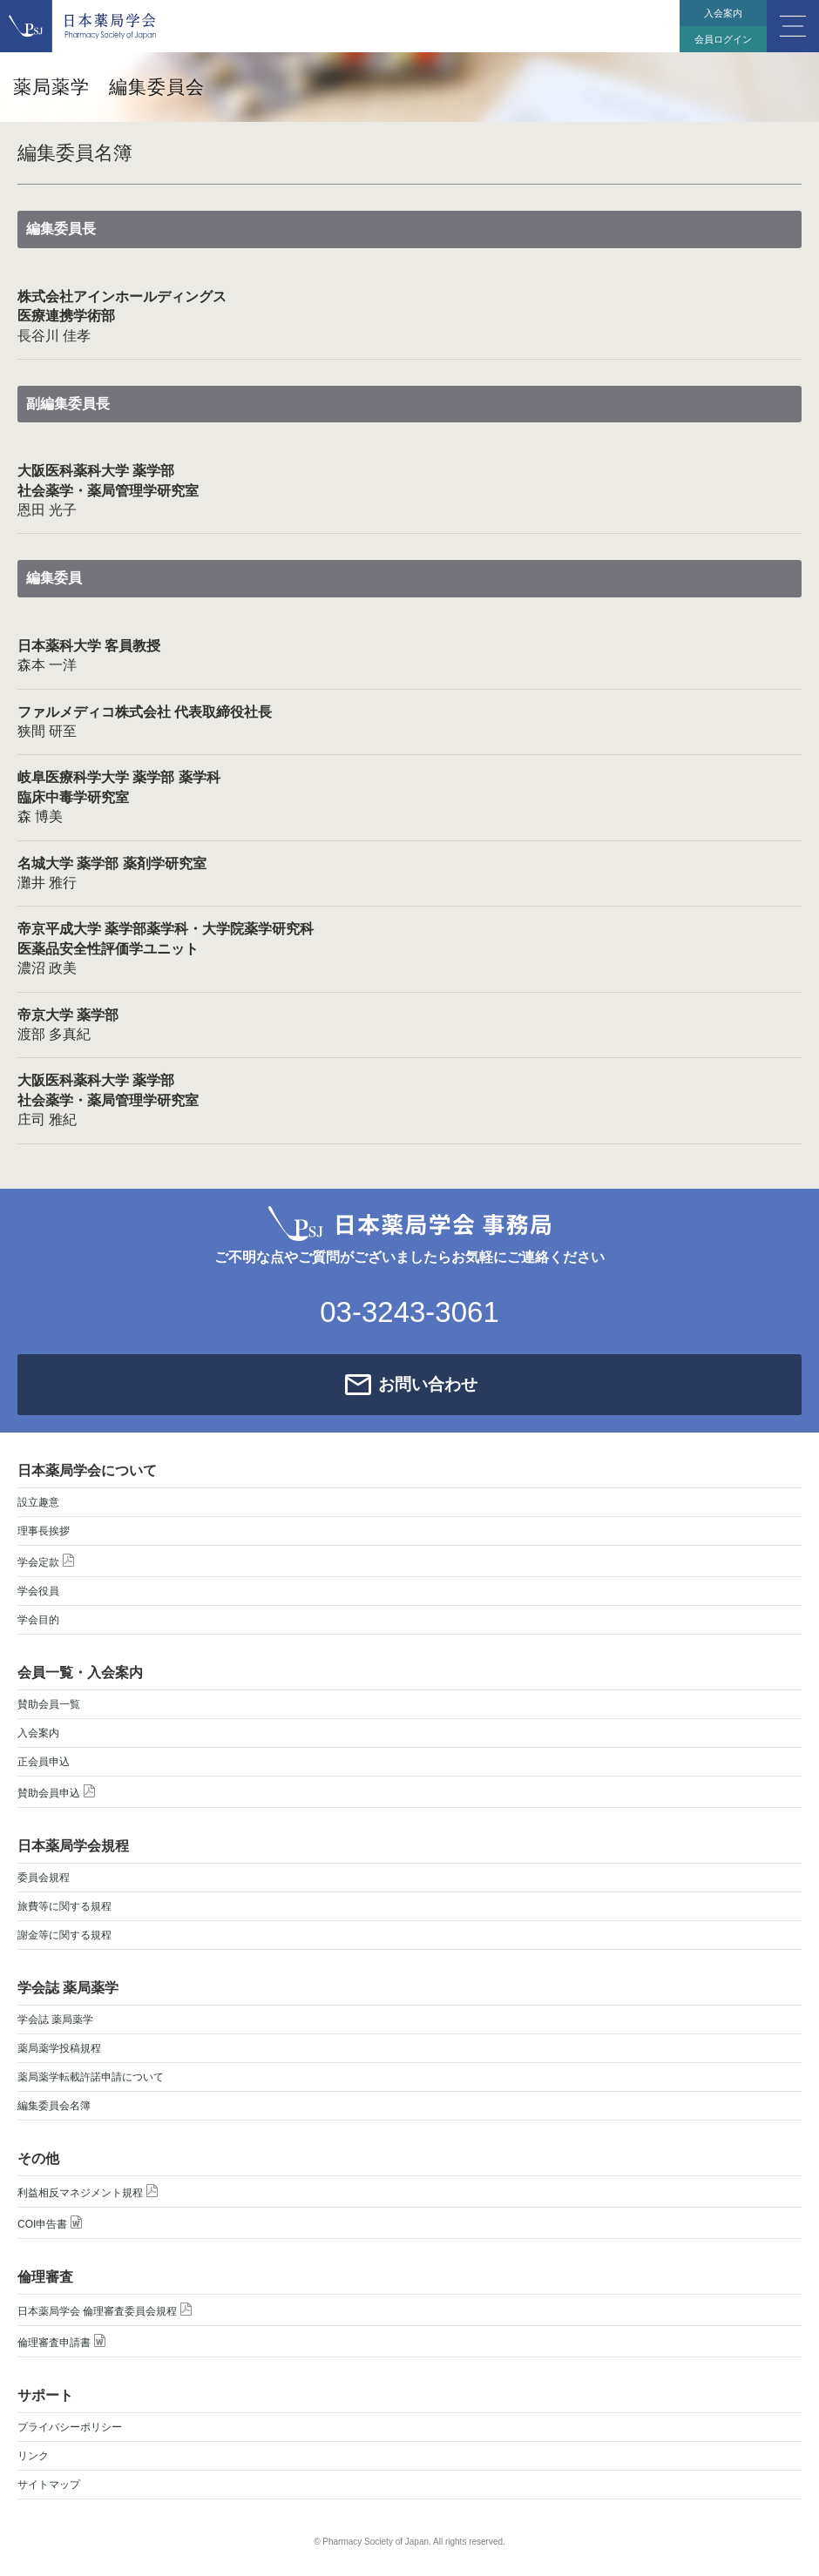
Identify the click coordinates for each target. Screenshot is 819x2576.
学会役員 (38, 1591)
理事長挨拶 (43, 1531)
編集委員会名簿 (54, 2106)
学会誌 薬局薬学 (55, 2019)
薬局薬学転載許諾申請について (90, 2077)
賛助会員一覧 (48, 1704)
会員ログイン (723, 39)
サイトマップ (48, 2484)
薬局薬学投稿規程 (59, 2048)
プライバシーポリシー (69, 2427)
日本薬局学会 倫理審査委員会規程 (104, 2310)
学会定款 (45, 1561)
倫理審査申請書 (61, 2341)
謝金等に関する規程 (64, 1935)
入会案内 (723, 13)
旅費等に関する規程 (64, 1906)
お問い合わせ (427, 1384)
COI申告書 (49, 2222)
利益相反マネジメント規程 (87, 2191)
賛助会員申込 (56, 1791)
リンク (33, 2456)
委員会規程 (43, 1877)
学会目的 (38, 1620)
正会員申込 (43, 1762)
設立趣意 (38, 1502)
